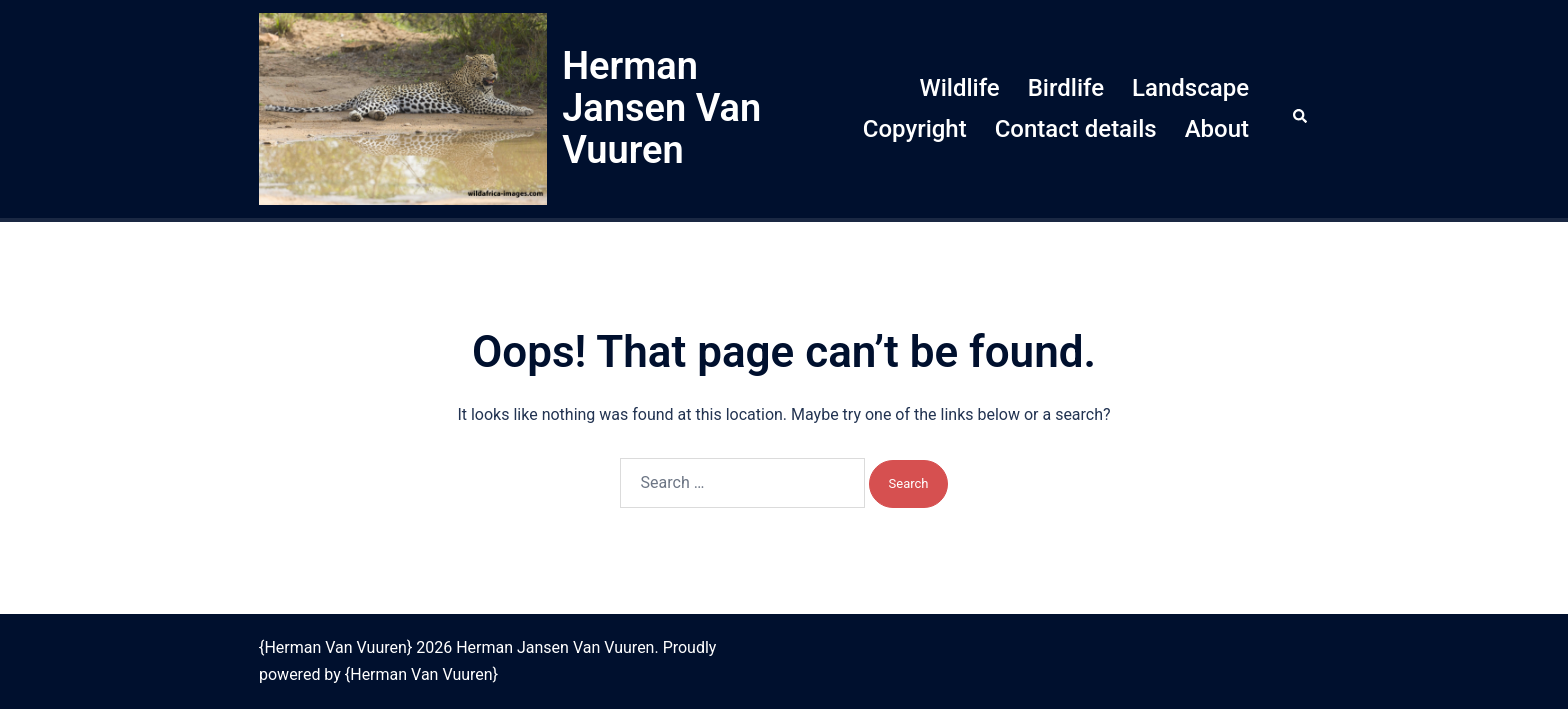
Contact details (1076, 129)
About (1217, 129)
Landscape (1190, 88)
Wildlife (960, 88)
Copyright (915, 129)
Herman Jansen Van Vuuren (661, 108)
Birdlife (1066, 88)
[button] (1301, 109)
